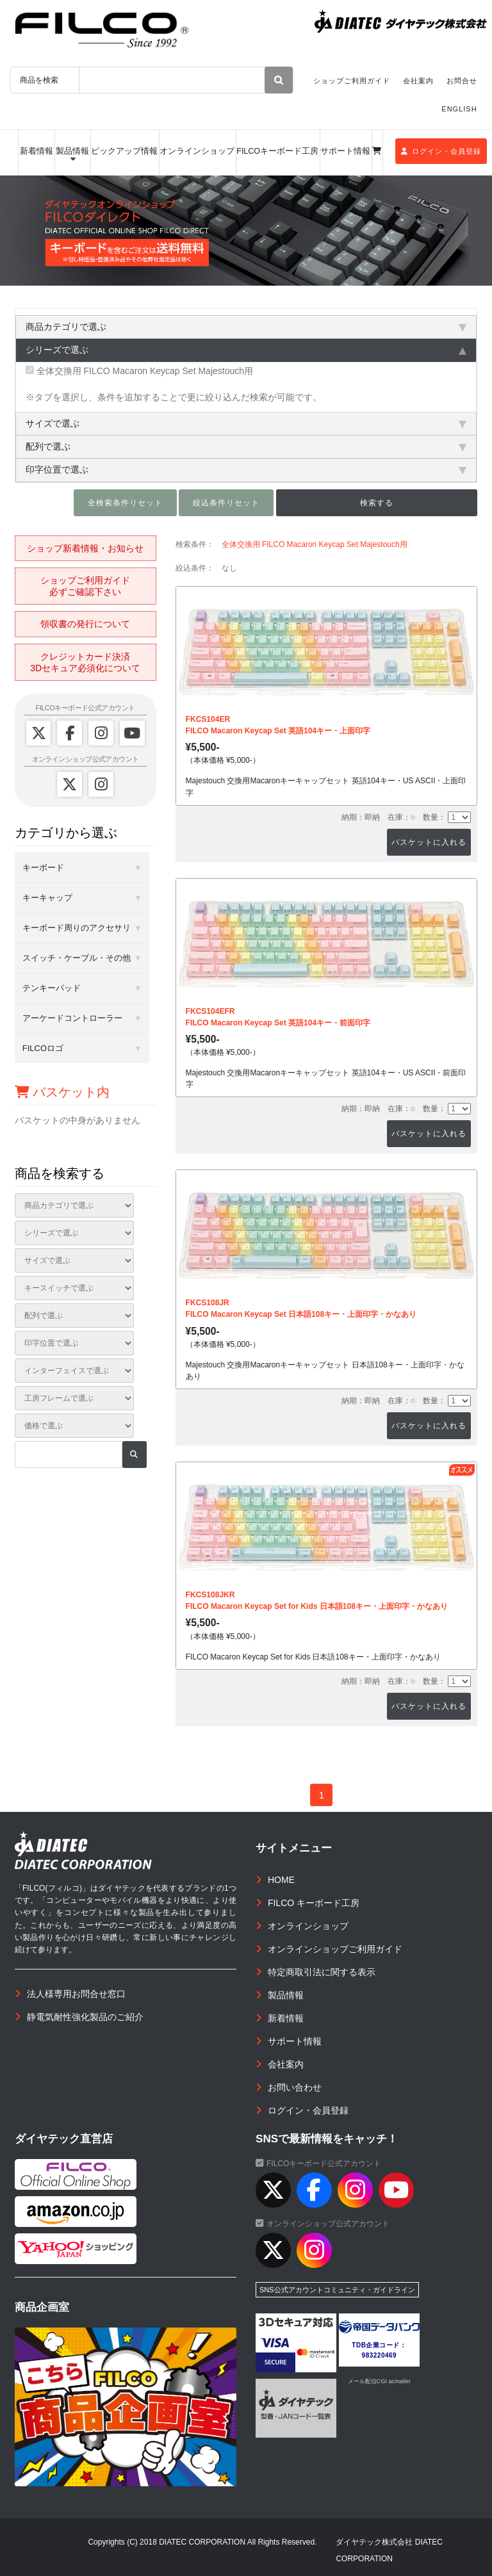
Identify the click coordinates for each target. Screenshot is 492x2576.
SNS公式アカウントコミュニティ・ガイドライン (337, 2290)
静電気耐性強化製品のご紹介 (85, 2017)
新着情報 (36, 151)
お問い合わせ (295, 2087)
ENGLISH (459, 109)
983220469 (379, 2355)
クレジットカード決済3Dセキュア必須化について (85, 662)
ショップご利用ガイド (351, 81)
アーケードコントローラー (72, 1018)
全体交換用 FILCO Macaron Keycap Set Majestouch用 (139, 371)
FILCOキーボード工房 (277, 151)
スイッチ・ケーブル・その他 (76, 958)
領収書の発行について (85, 624)
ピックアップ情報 (124, 151)
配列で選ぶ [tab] (246, 446)
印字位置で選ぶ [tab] (246, 469)
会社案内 (418, 81)
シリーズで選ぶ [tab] (246, 350)
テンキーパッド (51, 988)
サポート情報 (345, 151)
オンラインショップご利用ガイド (335, 1949)
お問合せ (462, 81)
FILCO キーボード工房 (313, 1903)
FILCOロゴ (42, 1048)
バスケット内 (62, 1092)
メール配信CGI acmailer (379, 2381)
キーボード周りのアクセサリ (76, 928)
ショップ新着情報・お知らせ (85, 548)
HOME (281, 1880)
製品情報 (72, 151)
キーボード (43, 867)
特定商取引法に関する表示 (321, 1972)
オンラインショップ (197, 151)
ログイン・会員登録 (441, 151)
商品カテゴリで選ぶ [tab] (246, 327)
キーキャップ (47, 897)
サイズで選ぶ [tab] (246, 423)
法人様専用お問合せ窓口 (76, 1994)
